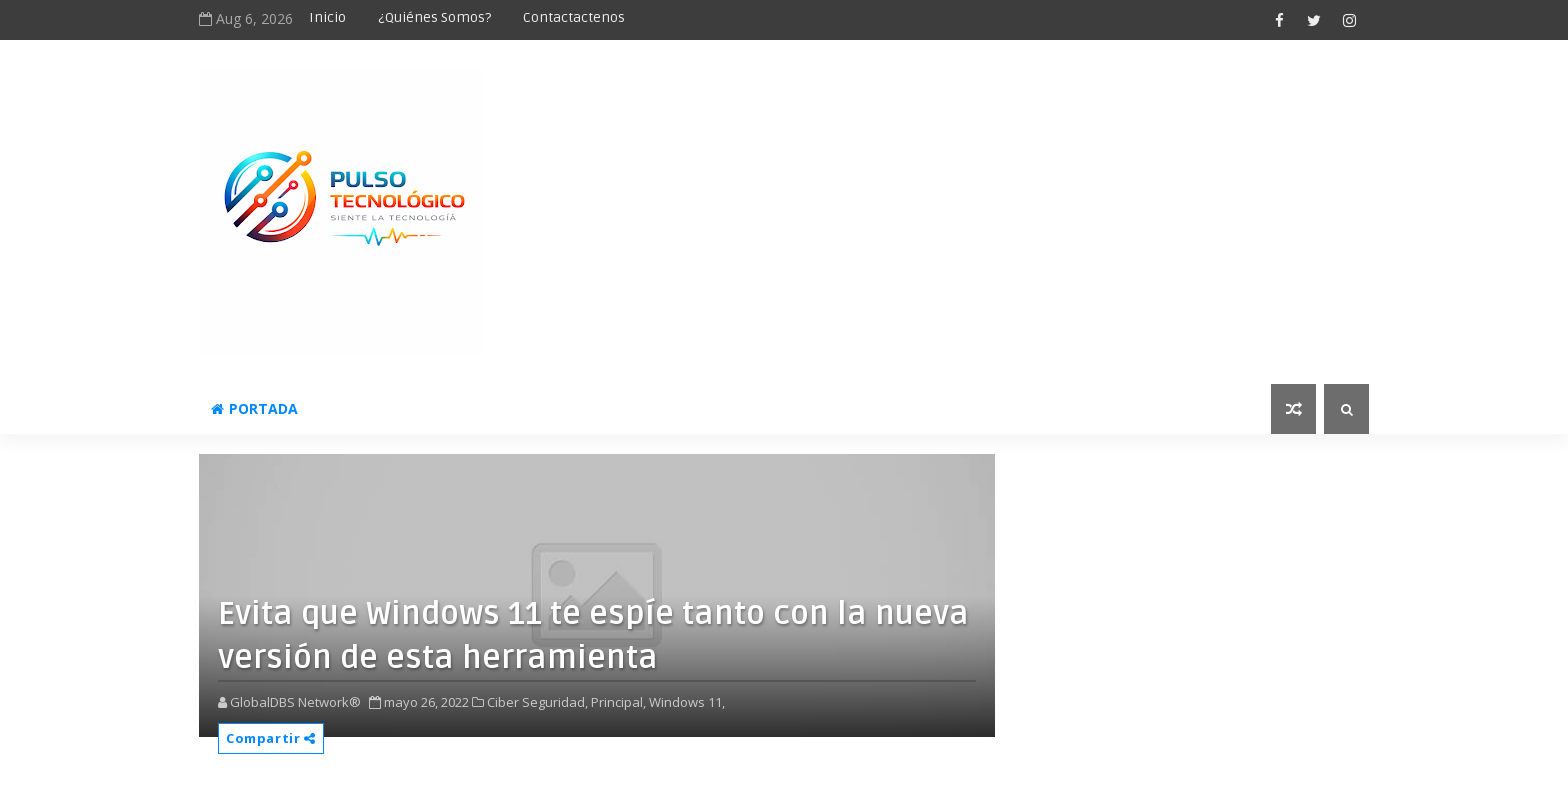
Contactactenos (574, 17)
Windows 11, (687, 702)
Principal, (618, 702)
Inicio (327, 17)
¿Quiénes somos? (434, 17)
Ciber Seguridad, (537, 702)
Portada (254, 408)
